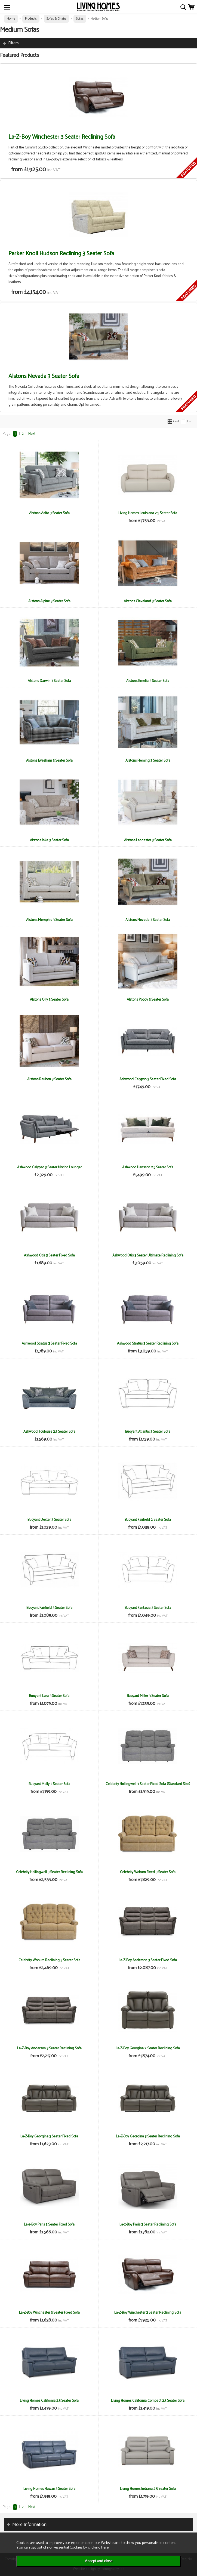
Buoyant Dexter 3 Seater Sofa (49, 1520)
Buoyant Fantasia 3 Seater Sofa (148, 1608)
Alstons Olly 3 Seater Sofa (49, 1000)
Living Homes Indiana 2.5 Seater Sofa (148, 2489)
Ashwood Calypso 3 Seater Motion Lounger (49, 1167)
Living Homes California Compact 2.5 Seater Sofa (147, 2401)
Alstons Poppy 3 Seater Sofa (148, 1000)
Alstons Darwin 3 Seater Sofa (49, 681)
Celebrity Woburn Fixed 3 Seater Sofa (148, 1872)
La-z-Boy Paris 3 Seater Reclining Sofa (147, 2224)
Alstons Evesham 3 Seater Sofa (49, 761)
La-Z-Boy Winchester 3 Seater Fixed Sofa (49, 2313)
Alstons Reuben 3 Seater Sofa (49, 1079)
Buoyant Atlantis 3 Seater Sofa (147, 1432)
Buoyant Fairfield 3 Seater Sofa (49, 1608)
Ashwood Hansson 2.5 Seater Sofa (147, 1167)
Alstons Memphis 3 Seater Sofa (49, 920)
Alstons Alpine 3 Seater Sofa (49, 601)
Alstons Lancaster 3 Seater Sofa (148, 840)
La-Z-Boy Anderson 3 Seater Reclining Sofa (49, 2048)
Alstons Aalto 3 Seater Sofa (49, 513)
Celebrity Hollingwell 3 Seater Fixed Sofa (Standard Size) (148, 1784)
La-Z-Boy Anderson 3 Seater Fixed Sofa (148, 1960)
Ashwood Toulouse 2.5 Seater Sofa (49, 1432)
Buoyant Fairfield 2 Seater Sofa (148, 1520)
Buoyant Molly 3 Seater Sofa (49, 1784)
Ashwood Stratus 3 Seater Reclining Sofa (147, 1343)
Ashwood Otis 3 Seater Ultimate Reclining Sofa (147, 1255)
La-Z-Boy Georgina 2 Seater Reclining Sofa (148, 2048)
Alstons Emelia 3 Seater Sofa (147, 681)
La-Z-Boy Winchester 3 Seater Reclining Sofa (61, 137)
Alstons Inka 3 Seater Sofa (49, 840)
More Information (29, 2524)
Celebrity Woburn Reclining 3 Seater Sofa (49, 1960)
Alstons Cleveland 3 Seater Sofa (148, 601)
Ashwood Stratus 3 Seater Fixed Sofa (49, 1343)
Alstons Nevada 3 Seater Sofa (43, 376)
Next (31, 434)
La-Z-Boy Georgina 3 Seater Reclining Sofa (148, 2136)
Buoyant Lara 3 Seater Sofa (49, 1696)
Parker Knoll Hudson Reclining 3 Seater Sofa (61, 253)
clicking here (98, 2547)
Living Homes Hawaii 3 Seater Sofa (49, 2489)
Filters (13, 43)
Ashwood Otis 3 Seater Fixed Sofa (49, 1255)
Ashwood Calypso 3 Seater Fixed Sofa (147, 1079)
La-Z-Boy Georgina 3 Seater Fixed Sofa (49, 2136)
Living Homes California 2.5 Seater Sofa (49, 2401)
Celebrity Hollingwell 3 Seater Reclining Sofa (49, 1872)
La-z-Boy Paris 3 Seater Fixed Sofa (49, 2224)
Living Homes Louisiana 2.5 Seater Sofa (147, 513)
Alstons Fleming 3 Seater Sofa (147, 761)
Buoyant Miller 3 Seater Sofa (148, 1696)
